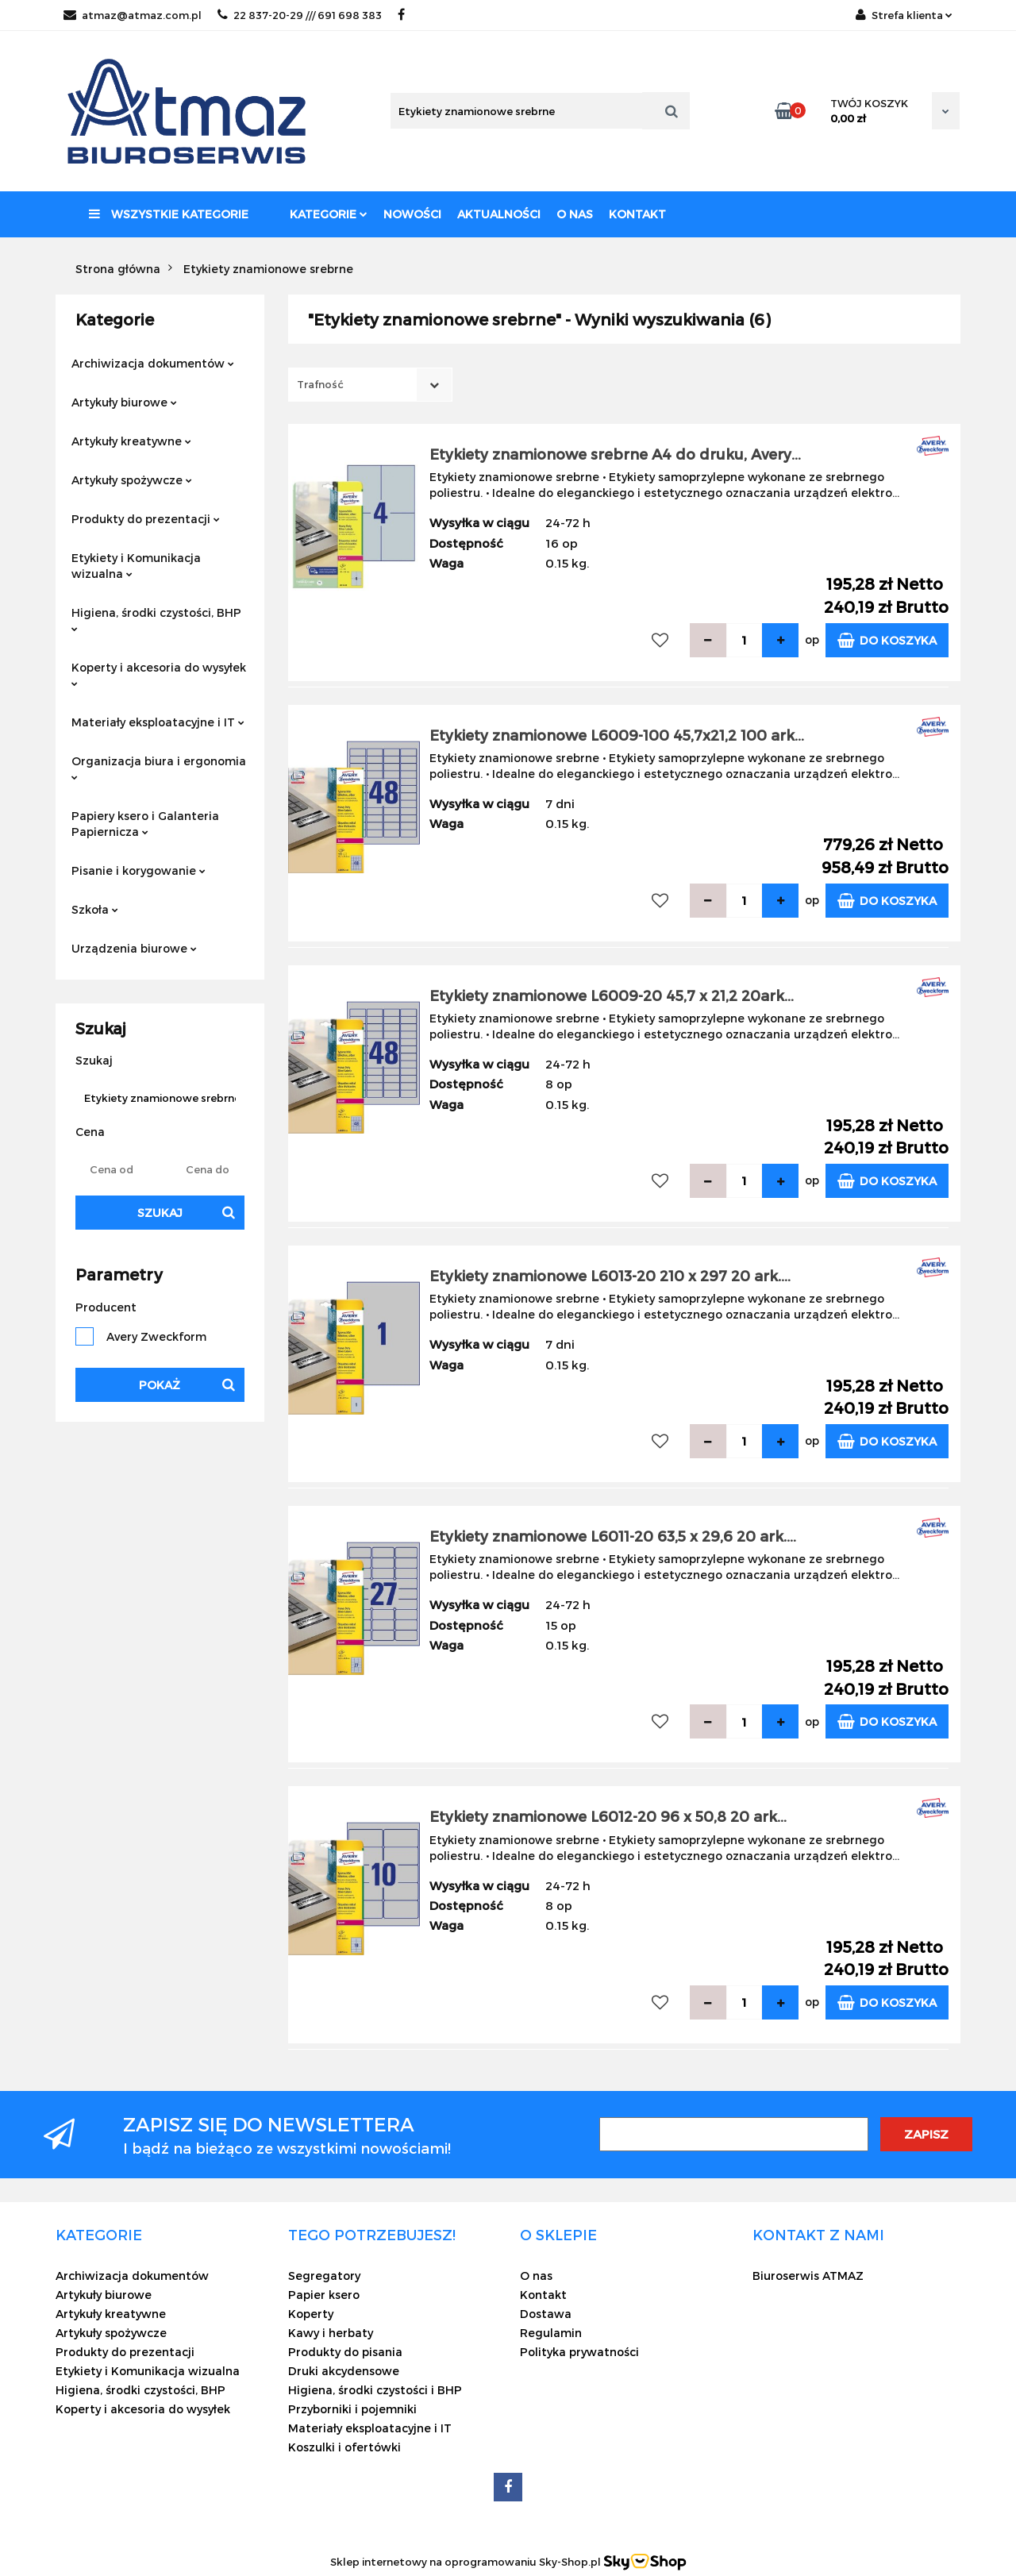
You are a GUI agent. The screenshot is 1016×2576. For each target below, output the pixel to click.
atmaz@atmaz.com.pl (133, 15)
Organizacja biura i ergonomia (158, 767)
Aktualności (499, 214)
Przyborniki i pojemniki (352, 2409)
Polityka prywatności (579, 2351)
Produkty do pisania (345, 2351)
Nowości (412, 214)
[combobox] (370, 385)
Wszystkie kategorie (168, 214)
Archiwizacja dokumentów (152, 363)
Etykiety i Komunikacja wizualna (136, 565)
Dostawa (546, 2313)
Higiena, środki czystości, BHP (156, 619)
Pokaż (159, 1385)
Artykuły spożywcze (131, 480)
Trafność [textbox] (320, 384)
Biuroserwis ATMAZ (808, 2275)
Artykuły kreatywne (131, 441)
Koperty (310, 2313)
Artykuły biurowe (124, 402)
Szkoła (94, 909)
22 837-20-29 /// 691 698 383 (299, 15)
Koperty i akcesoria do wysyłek (158, 673)
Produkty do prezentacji (145, 519)
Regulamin (551, 2332)
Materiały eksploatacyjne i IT (157, 722)
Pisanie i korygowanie (138, 870)
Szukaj (160, 1212)
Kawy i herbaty (330, 2332)
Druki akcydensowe (343, 2371)
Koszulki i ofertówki (344, 2447)
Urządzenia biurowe (134, 948)
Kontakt (637, 214)
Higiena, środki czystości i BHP (375, 2390)
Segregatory (324, 2275)
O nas (574, 214)
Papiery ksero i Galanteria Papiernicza (145, 823)
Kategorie (329, 214)
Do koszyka (887, 640)
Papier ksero (324, 2294)
